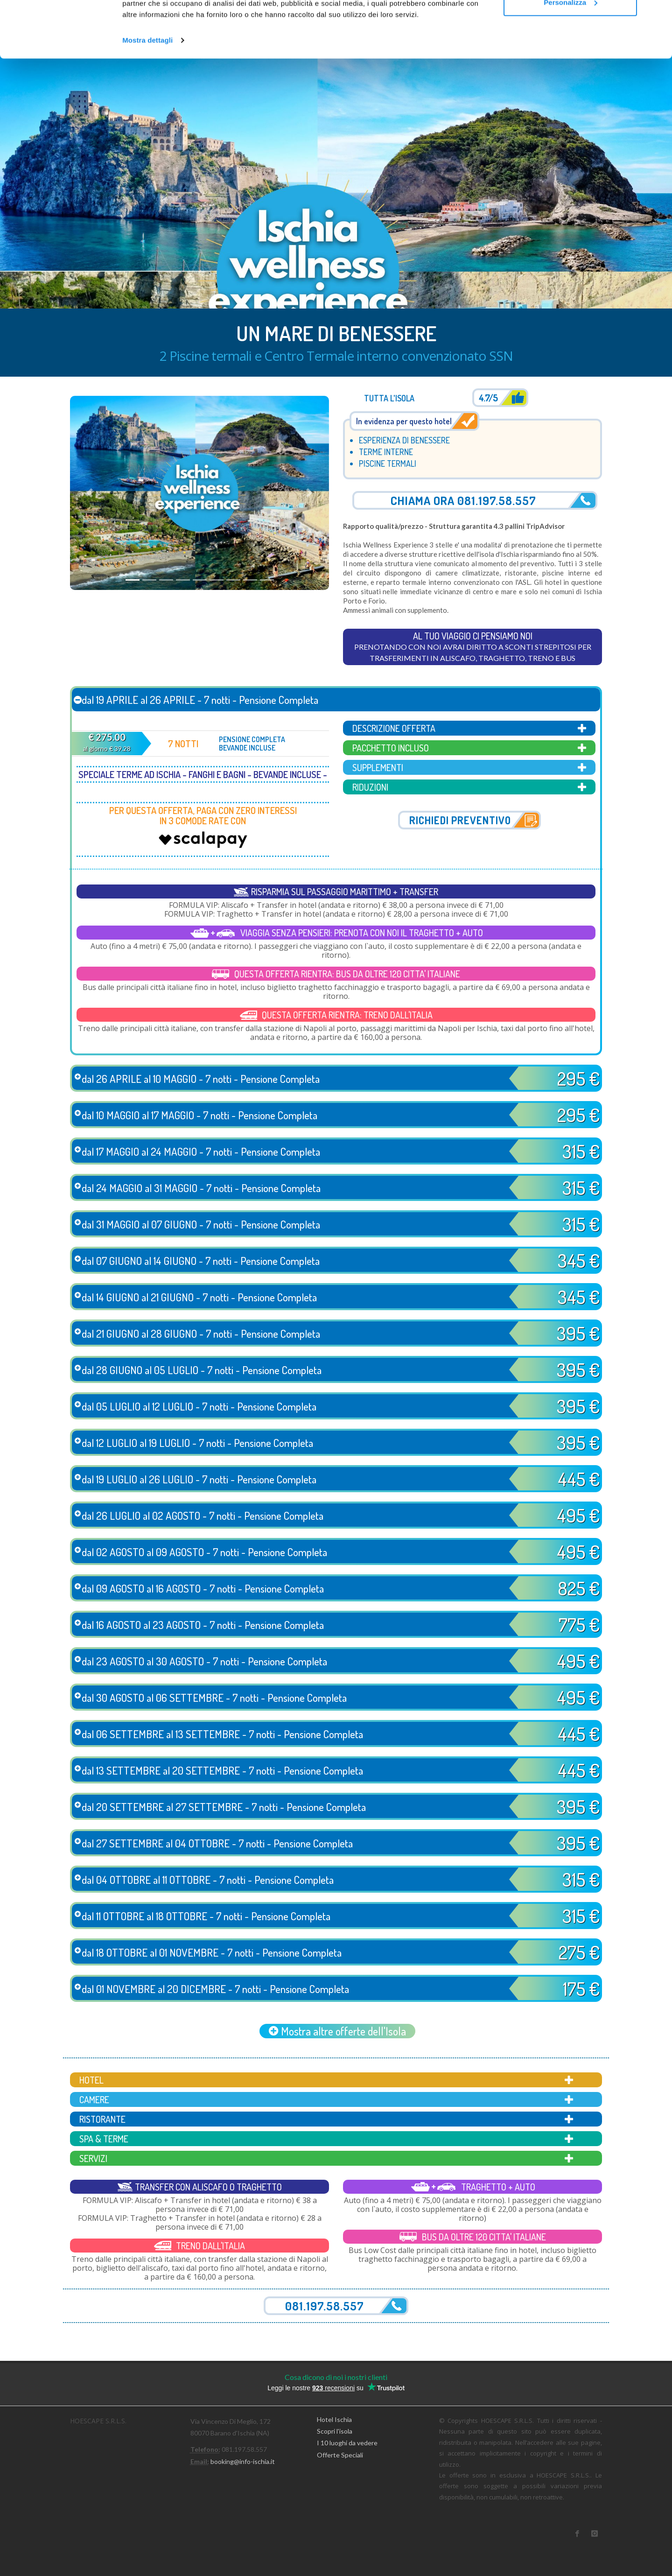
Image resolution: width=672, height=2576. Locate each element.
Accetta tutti (570, 24)
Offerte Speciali (340, 2455)
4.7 (488, 398)
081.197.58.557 (324, 2305)
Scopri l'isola (334, 2431)
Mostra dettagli (147, 93)
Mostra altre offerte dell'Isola (337, 2031)
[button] (89, 493)
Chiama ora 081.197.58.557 (463, 500)
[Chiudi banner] (657, 14)
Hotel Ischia (334, 2419)
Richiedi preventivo (460, 820)
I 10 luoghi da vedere (347, 2443)
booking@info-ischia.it (242, 2461)
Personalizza (570, 55)
